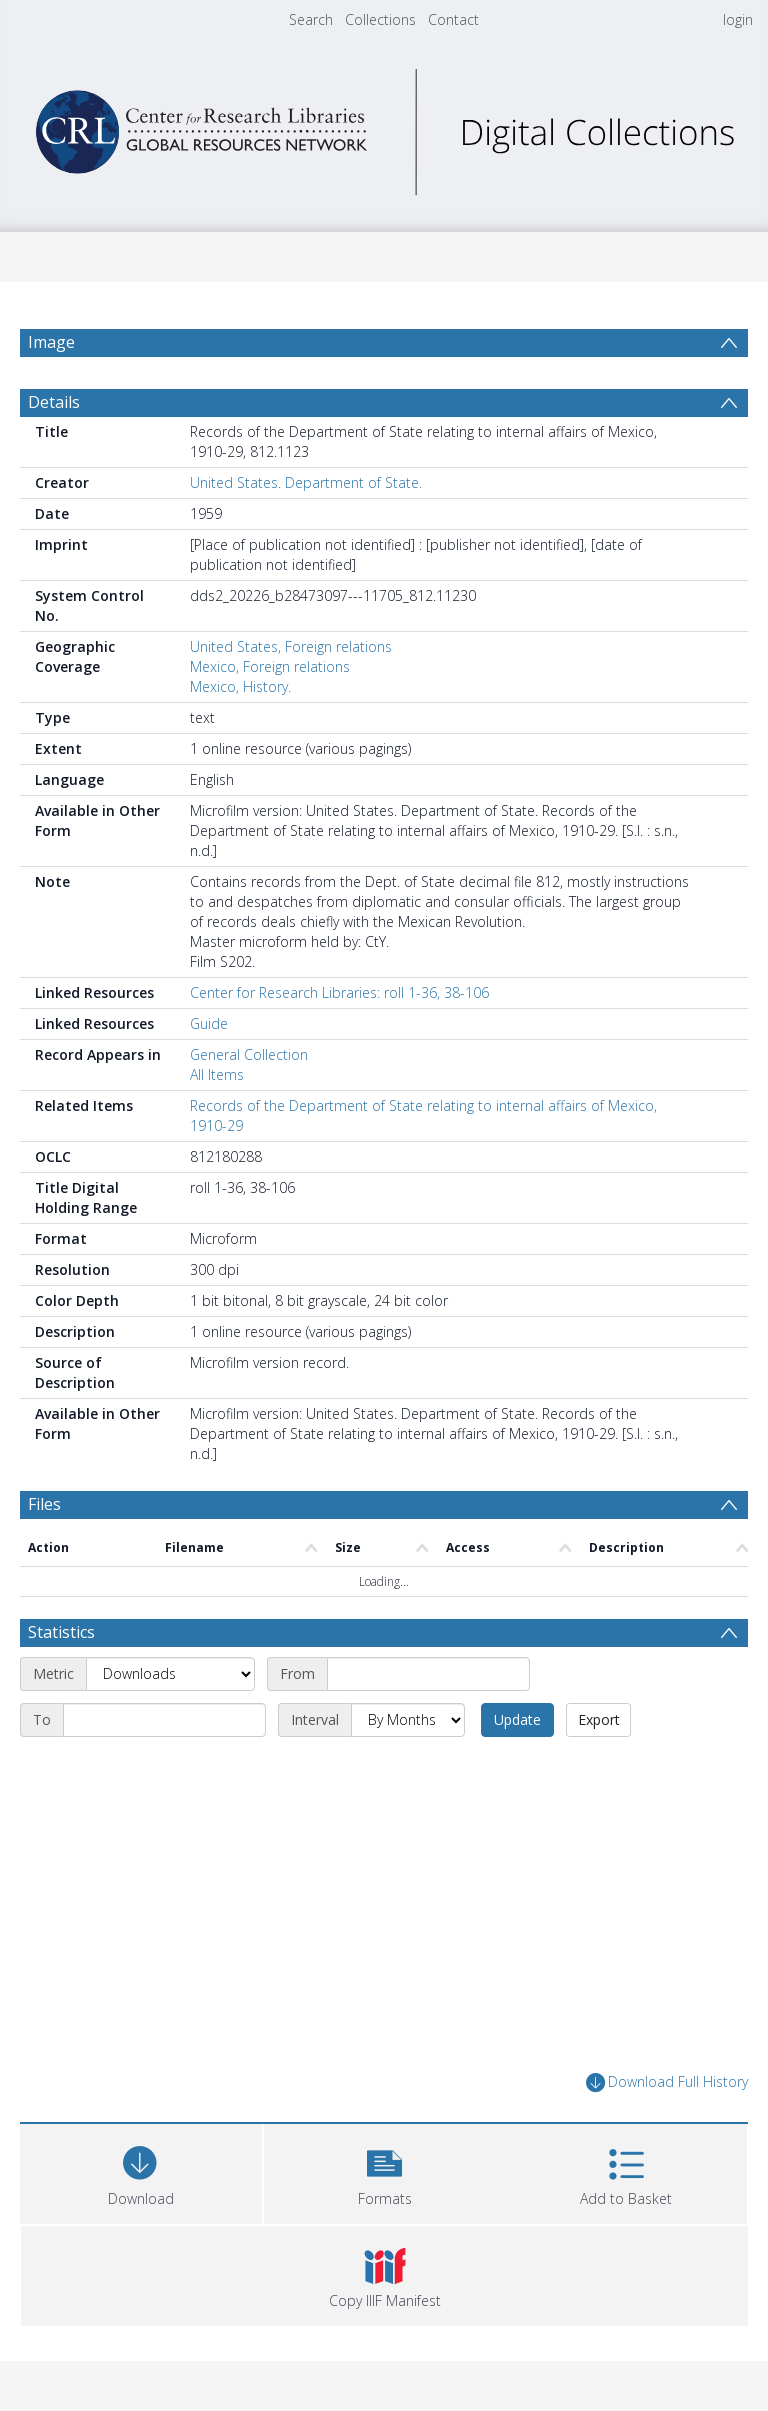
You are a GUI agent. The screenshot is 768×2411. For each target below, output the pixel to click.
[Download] (141, 2171)
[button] (385, 2171)
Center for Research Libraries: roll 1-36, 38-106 (339, 992)
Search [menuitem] (311, 19)
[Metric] (170, 1674)
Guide (209, 1023)
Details (54, 402)
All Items (217, 1074)
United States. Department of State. (306, 482)
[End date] (164, 1720)
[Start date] (428, 1674)
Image (51, 342)
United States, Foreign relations (291, 646)
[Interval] (408, 1720)
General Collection (249, 1054)
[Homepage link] (383, 126)
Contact (453, 19)
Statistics (61, 1632)
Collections (380, 19)
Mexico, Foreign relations (270, 666)
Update (517, 1719)
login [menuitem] (738, 19)
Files (44, 1504)
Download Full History (667, 2082)
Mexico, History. (240, 686)
